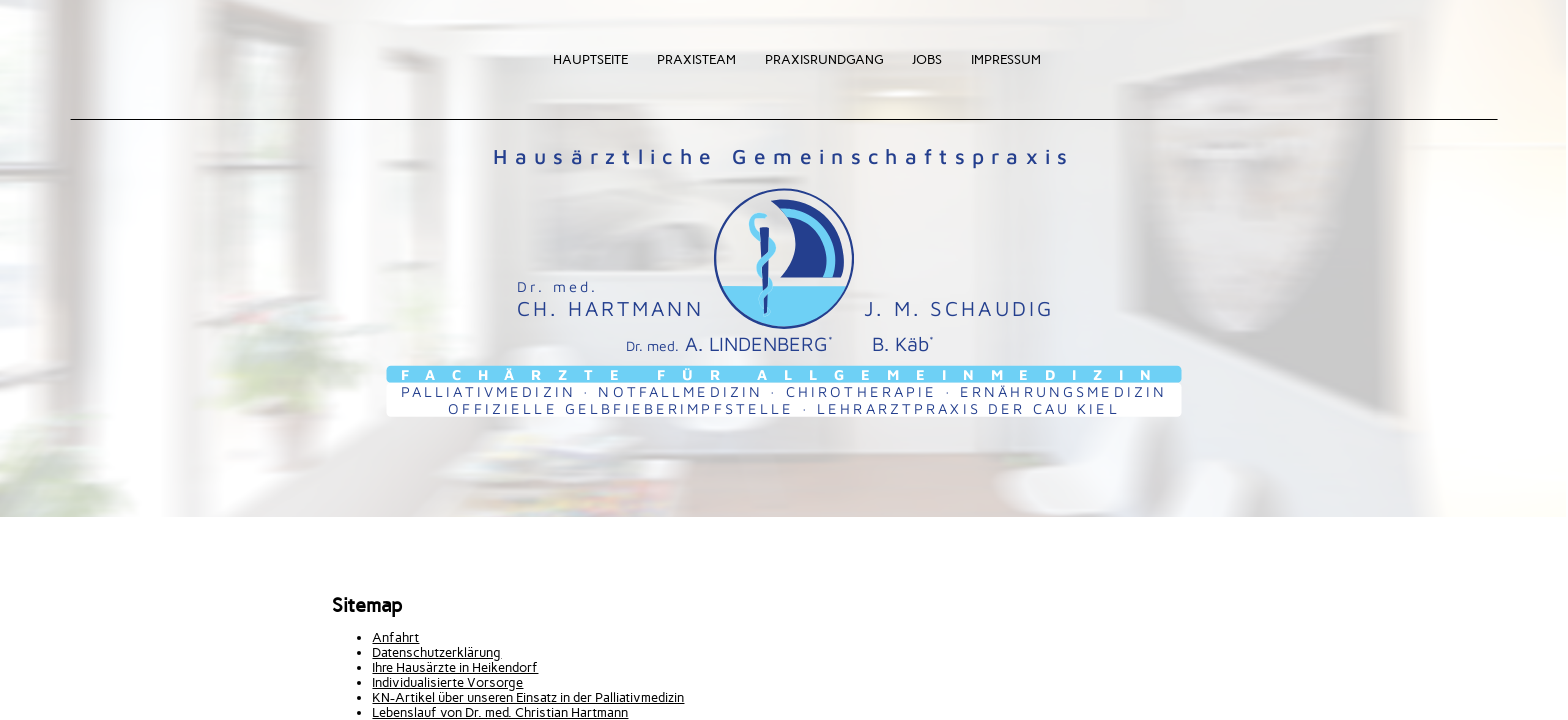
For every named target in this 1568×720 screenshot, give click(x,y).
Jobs (927, 59)
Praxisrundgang (824, 59)
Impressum (1006, 59)
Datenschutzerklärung (436, 652)
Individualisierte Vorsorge (447, 682)
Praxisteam (696, 59)
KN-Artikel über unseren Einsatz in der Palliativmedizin (528, 697)
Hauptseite (590, 59)
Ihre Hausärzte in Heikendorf (455, 667)
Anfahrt (395, 637)
